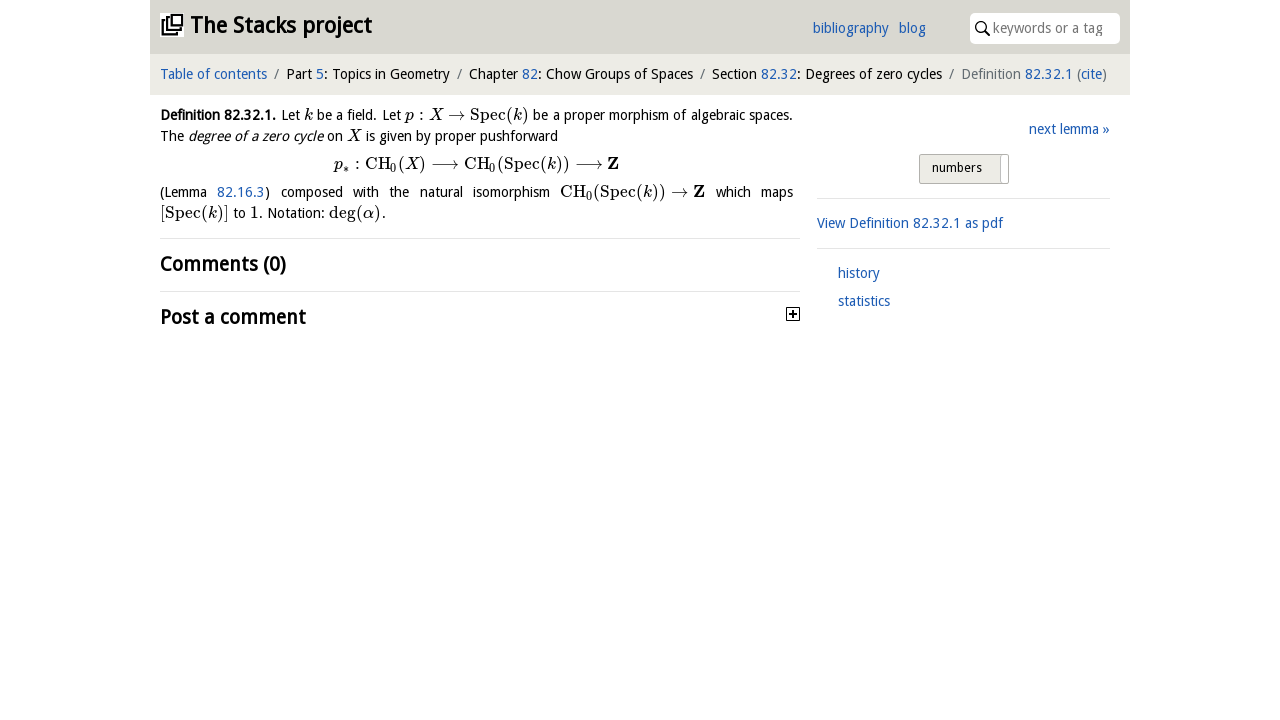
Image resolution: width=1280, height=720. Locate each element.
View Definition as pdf (910, 223)
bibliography (851, 28)
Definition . (218, 115)
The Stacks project (281, 25)
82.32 (779, 74)
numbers (957, 168)
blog (912, 28)
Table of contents (213, 74)
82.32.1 (1049, 74)
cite (1091, 74)
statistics (864, 301)
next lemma (1064, 129)
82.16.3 (241, 192)
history (859, 273)
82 (530, 74)
